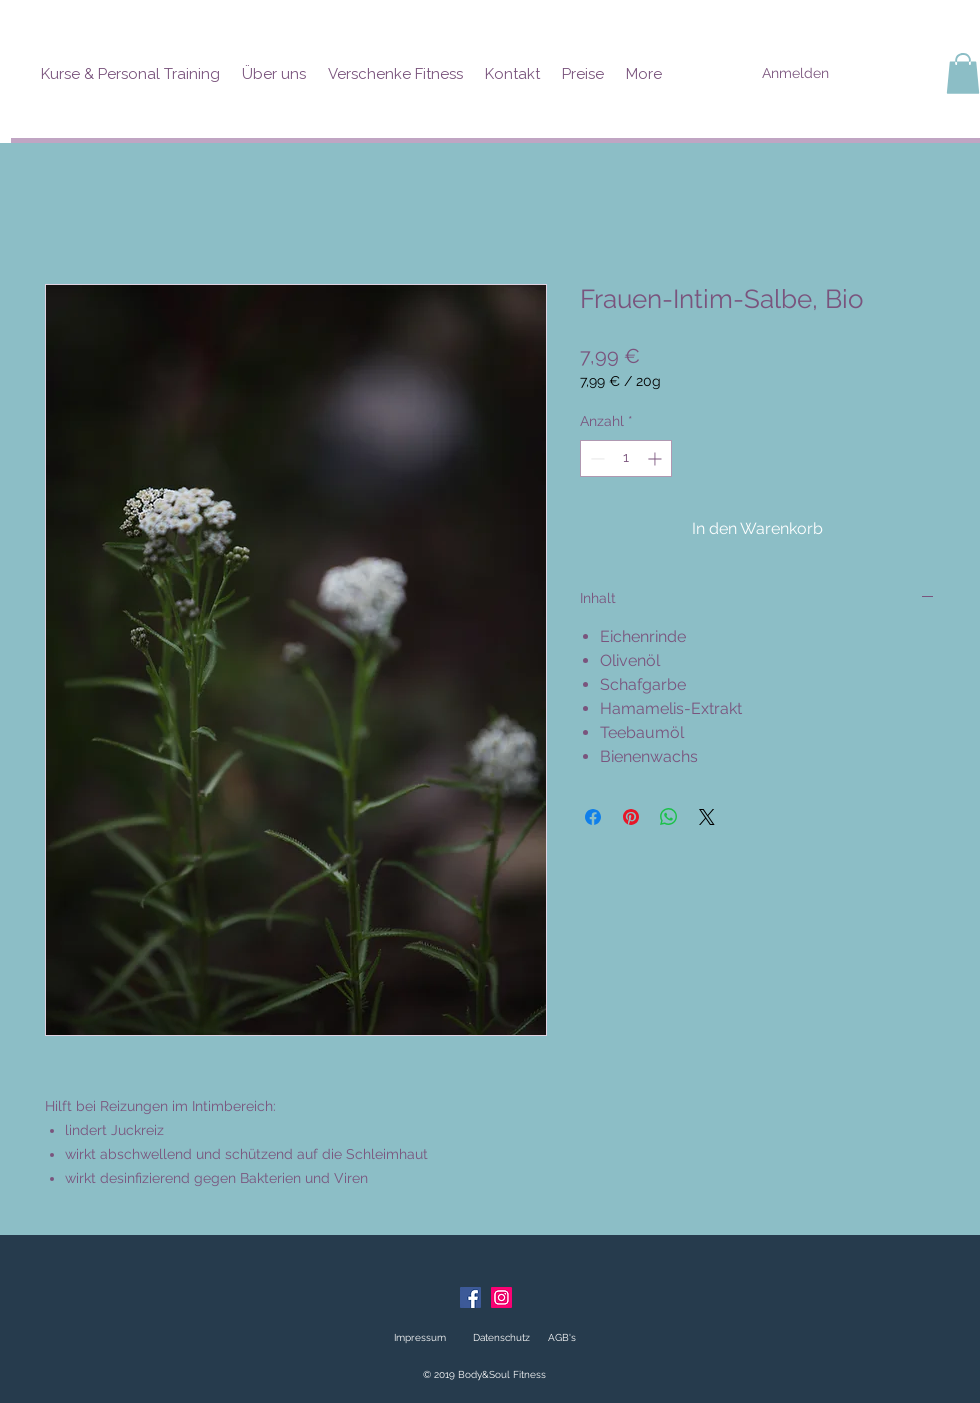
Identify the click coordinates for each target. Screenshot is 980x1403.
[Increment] (656, 458)
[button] (963, 73)
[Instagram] (501, 1297)
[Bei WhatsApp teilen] (669, 817)
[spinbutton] (626, 458)
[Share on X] (707, 817)
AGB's (560, 1337)
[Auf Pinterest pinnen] (631, 817)
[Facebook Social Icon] (470, 1297)
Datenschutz (501, 1337)
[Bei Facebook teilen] (593, 817)
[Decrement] (595, 458)
